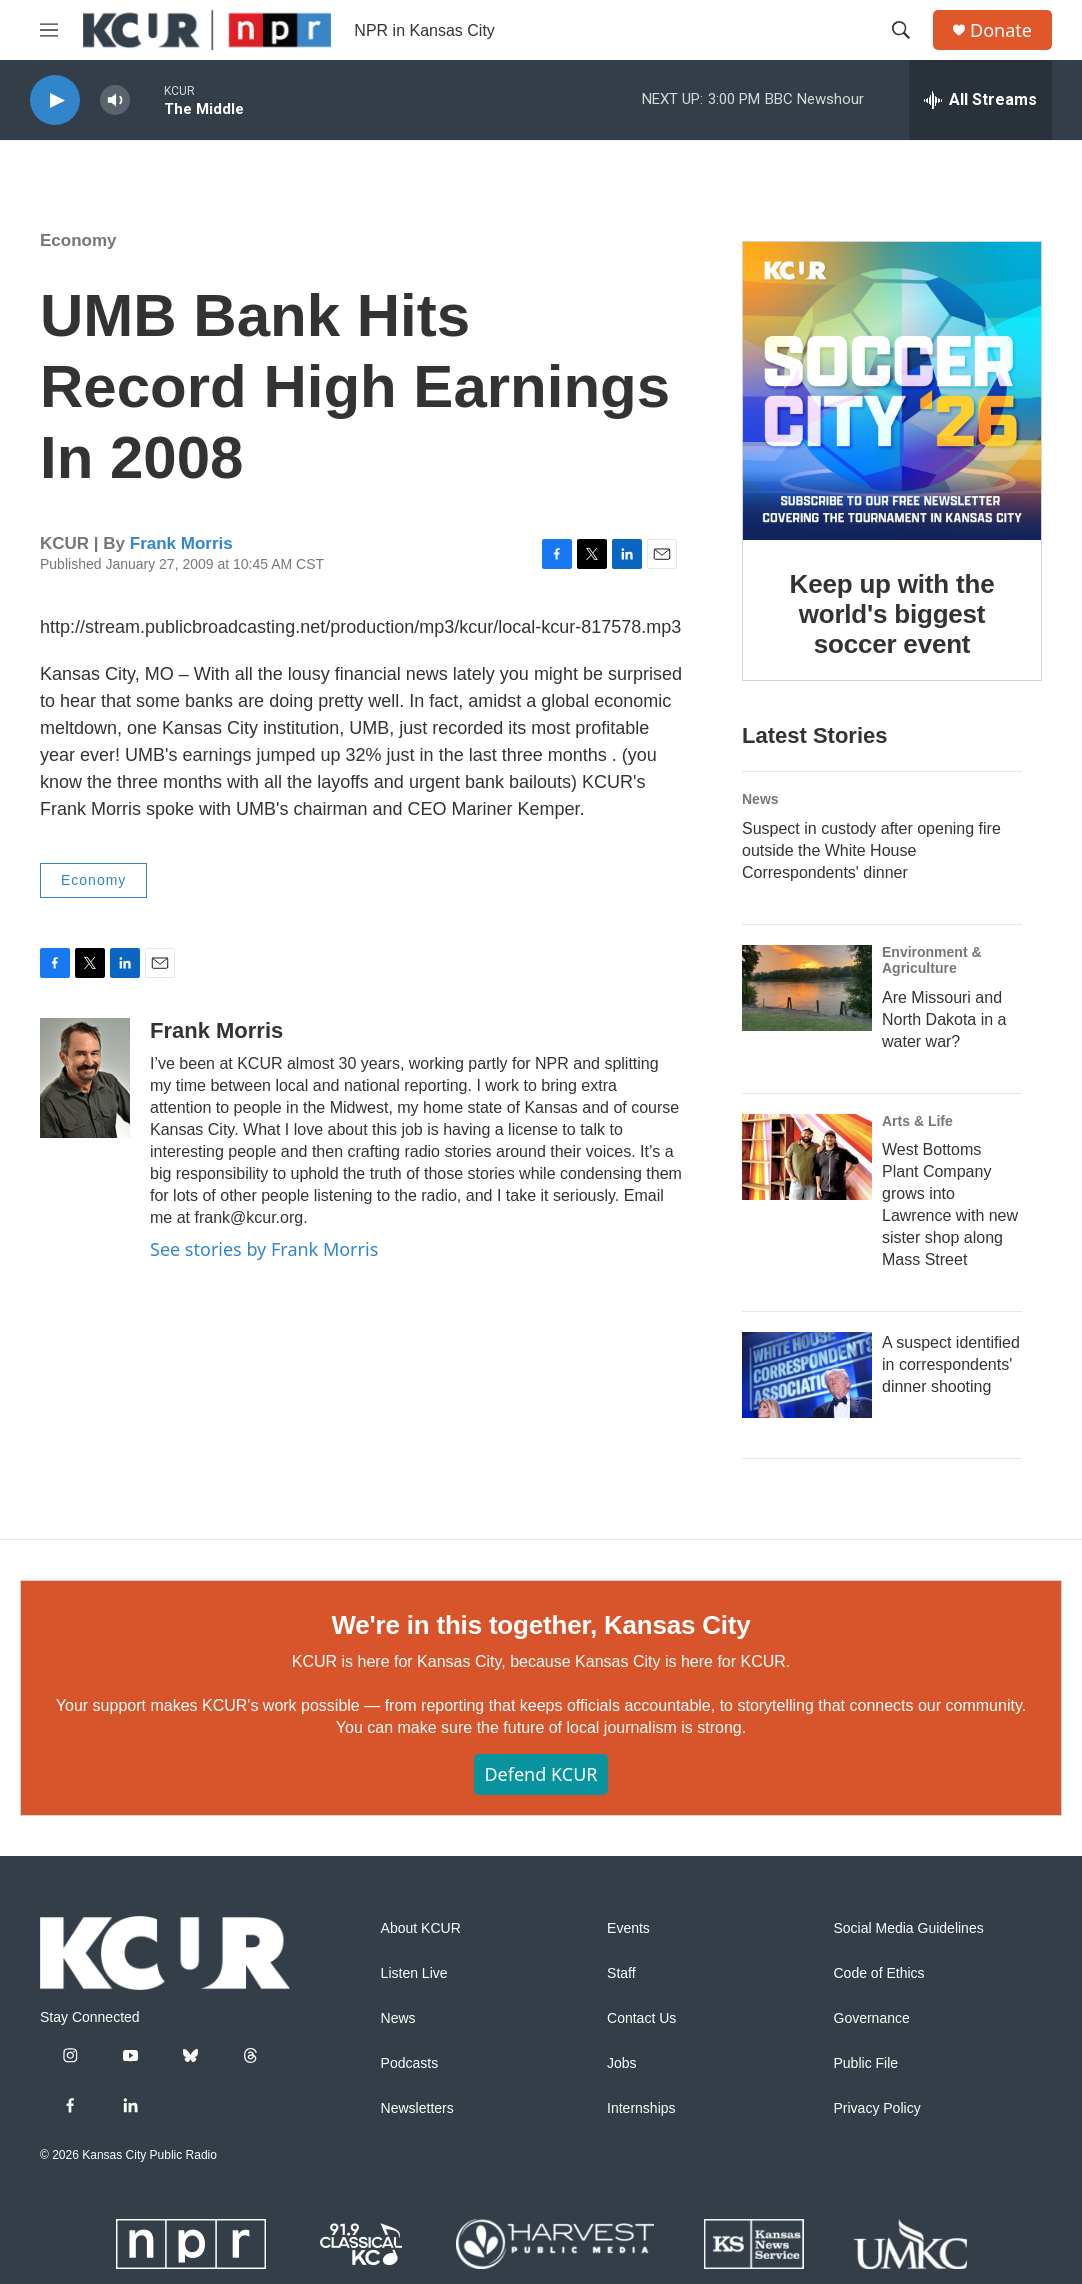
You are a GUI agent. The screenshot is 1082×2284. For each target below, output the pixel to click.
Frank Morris (181, 543)
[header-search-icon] (901, 30)
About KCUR (421, 1928)
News (760, 799)
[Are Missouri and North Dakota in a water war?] (807, 988)
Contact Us (641, 2018)
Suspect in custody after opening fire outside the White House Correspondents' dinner (871, 850)
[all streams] (980, 100)
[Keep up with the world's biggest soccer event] (892, 391)
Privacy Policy (877, 2108)
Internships (641, 2108)
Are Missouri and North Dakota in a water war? (944, 1019)
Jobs (622, 2063)
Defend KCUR (540, 1774)
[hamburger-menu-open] (49, 30)
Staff (621, 1973)
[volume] (115, 100)
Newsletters (417, 2108)
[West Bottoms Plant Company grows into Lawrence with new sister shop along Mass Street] (807, 1157)
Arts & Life (917, 1121)
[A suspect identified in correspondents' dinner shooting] (807, 1375)
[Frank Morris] (85, 1078)
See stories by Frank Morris (264, 1249)
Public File (866, 2063)
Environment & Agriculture (932, 960)
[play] (55, 100)
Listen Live (414, 1973)
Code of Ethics (879, 1973)
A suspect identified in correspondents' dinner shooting (951, 1364)
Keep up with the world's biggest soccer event (892, 614)
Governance (872, 2018)
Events (628, 1928)
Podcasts (410, 2063)
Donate (1001, 30)
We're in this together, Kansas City (540, 1625)
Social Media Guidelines (909, 1928)
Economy (78, 240)
